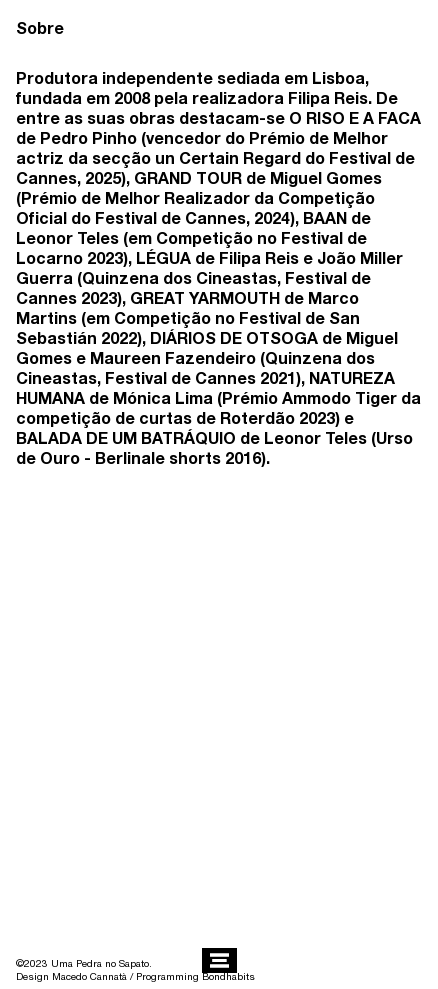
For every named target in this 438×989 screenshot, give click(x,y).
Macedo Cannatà (89, 976)
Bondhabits (228, 976)
